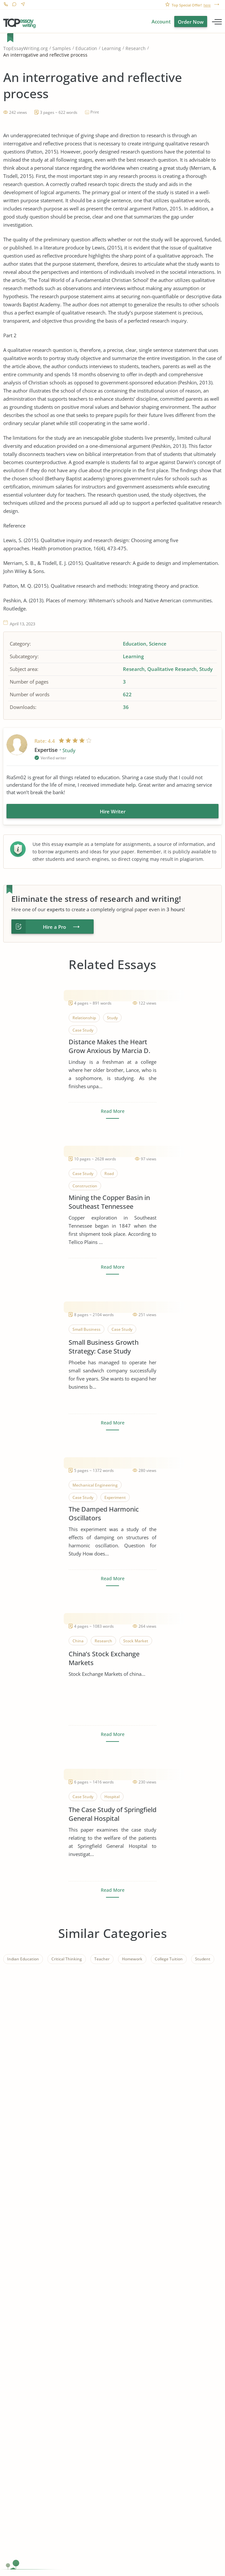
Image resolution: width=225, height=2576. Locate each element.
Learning (111, 48)
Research (136, 48)
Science (157, 643)
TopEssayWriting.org (25, 48)
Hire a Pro (54, 927)
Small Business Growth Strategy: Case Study (104, 1346)
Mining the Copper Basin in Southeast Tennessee (109, 1202)
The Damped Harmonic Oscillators (104, 1513)
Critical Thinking (66, 1959)
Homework (132, 1959)
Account (161, 21)
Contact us (22, 5)
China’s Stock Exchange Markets (104, 1658)
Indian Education (23, 1959)
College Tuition (169, 1959)
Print (94, 112)
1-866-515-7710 (5, 5)
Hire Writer (113, 811)
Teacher (102, 1959)
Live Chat (14, 5)
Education (86, 48)
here (207, 5)
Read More (113, 1111)
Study (206, 669)
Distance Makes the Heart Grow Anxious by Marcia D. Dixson (109, 1046)
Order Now (191, 22)
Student (202, 1959)
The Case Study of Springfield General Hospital (112, 1814)
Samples (61, 48)
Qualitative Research (172, 669)
